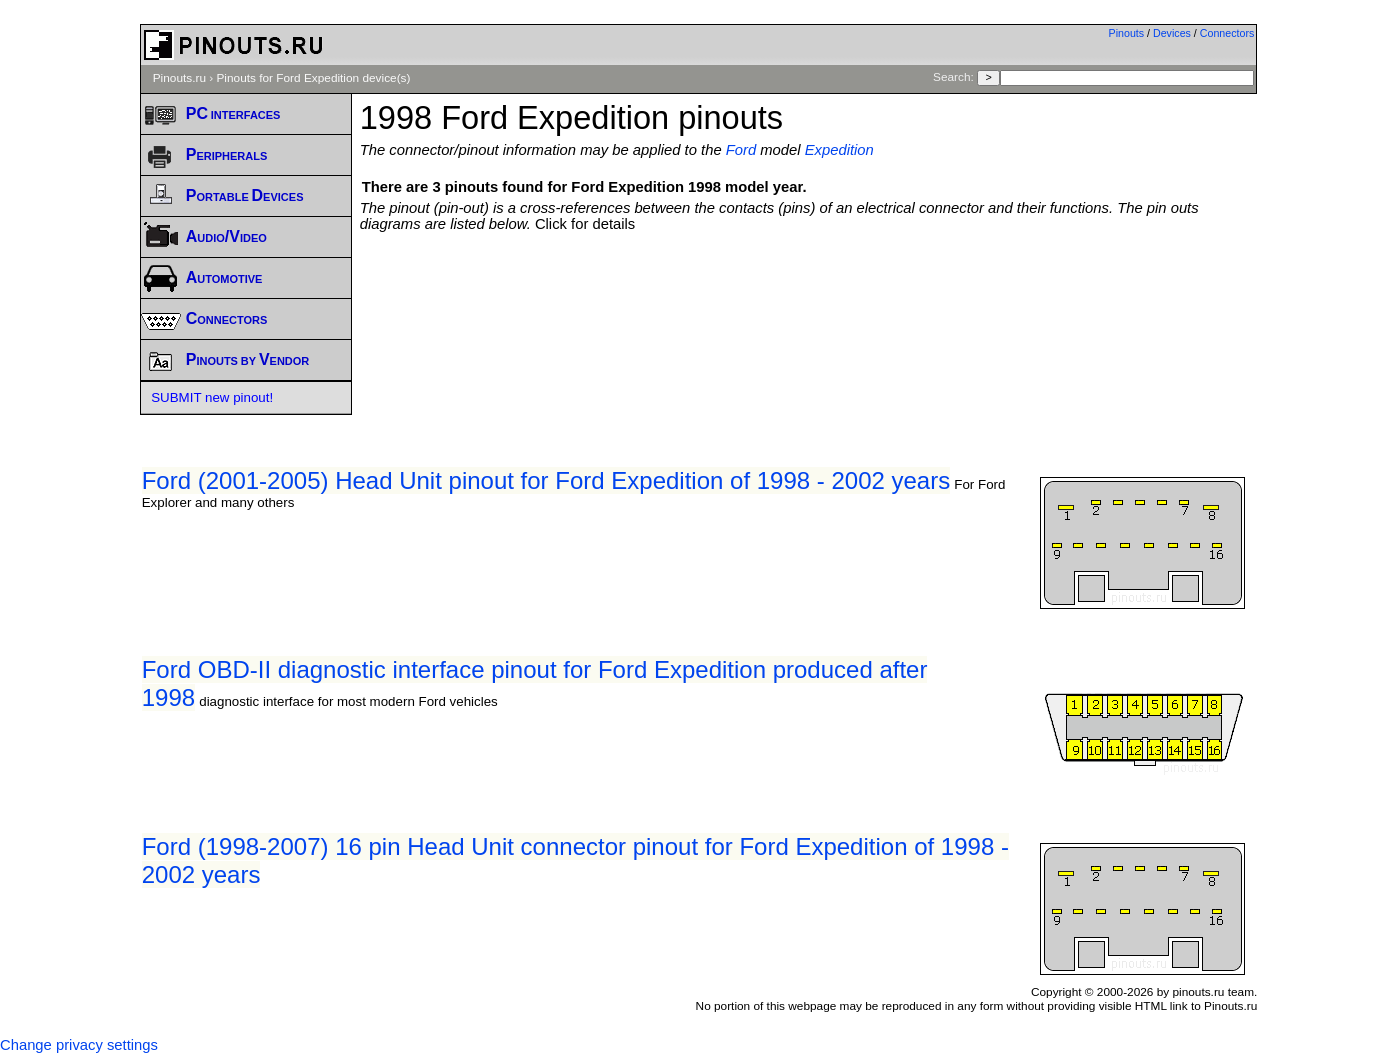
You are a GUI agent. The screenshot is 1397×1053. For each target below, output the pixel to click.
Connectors (1227, 33)
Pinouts (1127, 33)
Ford (741, 150)
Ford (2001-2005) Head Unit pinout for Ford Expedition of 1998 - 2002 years (546, 480)
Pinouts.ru (179, 78)
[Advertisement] (809, 287)
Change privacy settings (79, 1045)
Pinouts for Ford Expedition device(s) (313, 78)
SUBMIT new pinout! (212, 397)
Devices (1172, 33)
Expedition (839, 150)
